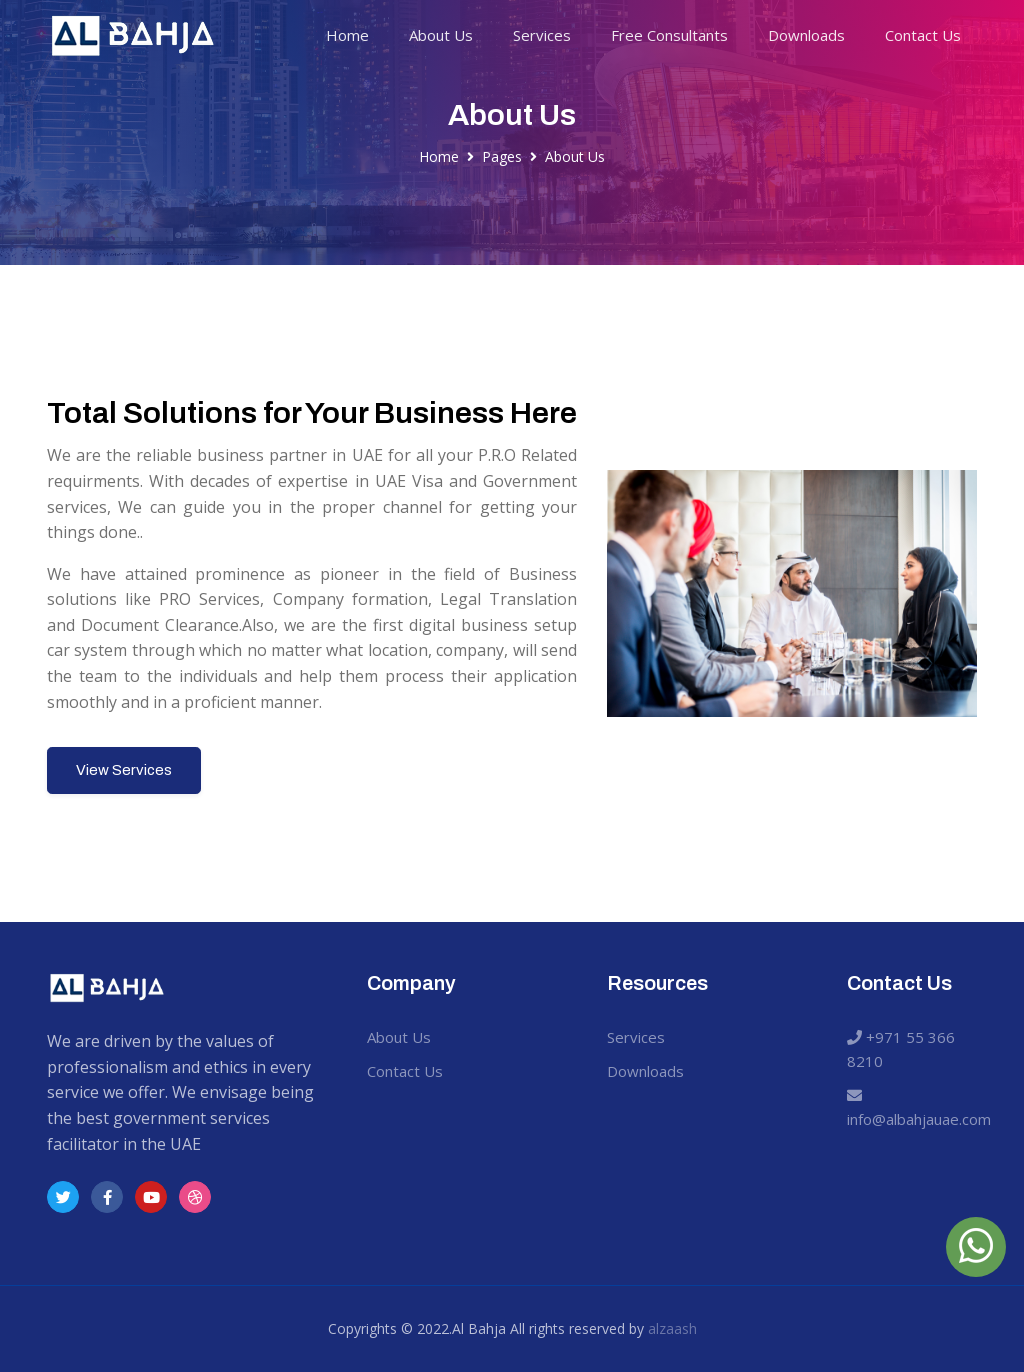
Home (347, 35)
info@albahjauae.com (914, 1108)
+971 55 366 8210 (901, 1049)
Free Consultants (669, 35)
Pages (502, 156)
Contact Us (923, 35)
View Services (124, 770)
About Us (441, 35)
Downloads (806, 35)
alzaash (672, 1328)
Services (542, 35)
